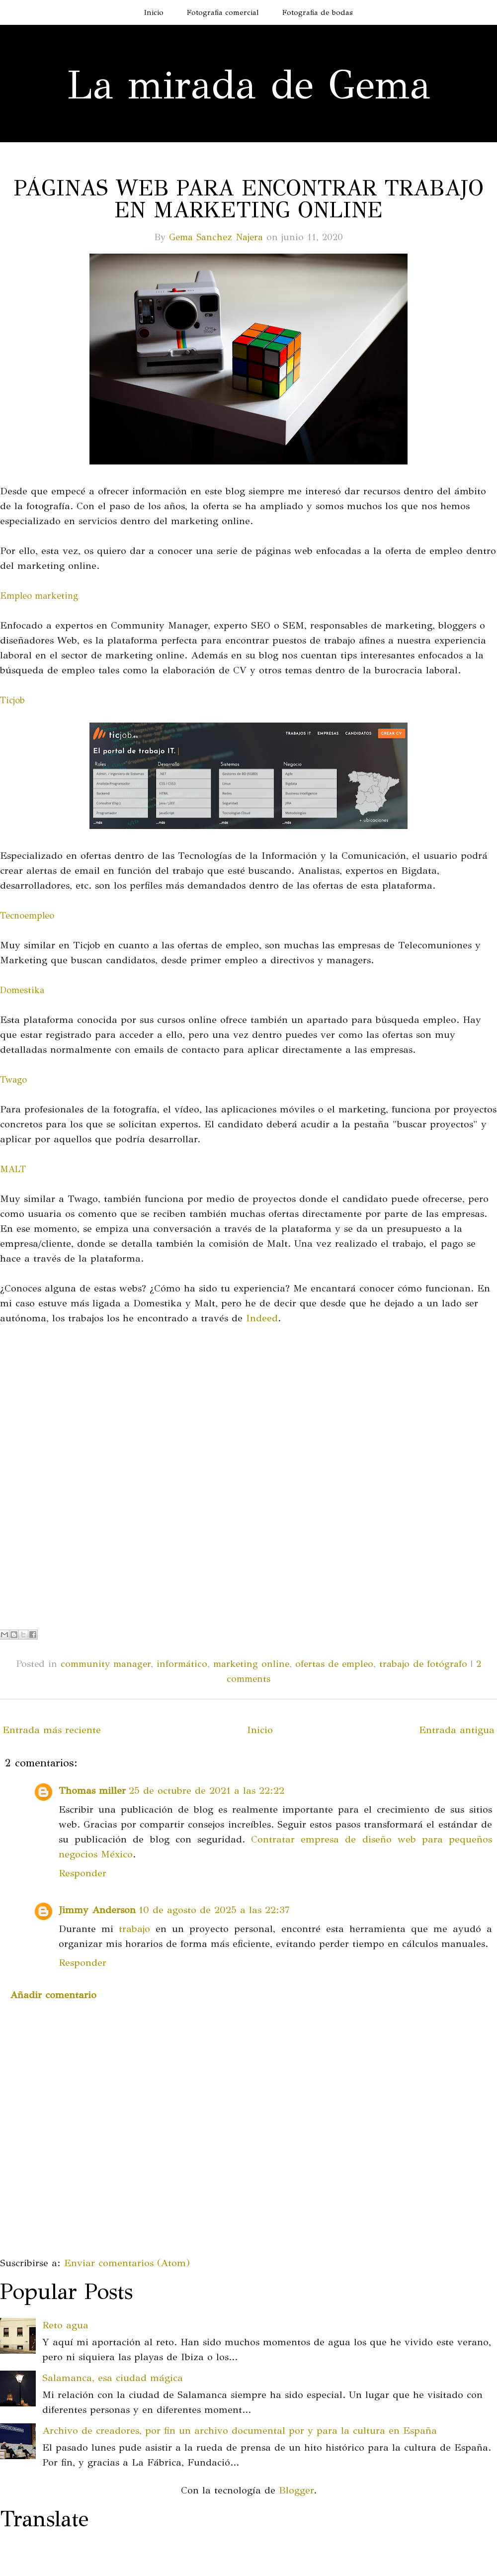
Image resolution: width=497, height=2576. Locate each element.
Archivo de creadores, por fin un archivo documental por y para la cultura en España (239, 2430)
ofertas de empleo (334, 1663)
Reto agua (65, 2325)
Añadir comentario (53, 1995)
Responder (82, 1873)
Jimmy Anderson (97, 1910)
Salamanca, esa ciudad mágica (112, 2378)
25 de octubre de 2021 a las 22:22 (206, 1790)
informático (182, 1663)
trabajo (134, 1929)
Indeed (262, 1318)
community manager (106, 1663)
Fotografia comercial (223, 12)
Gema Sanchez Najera (216, 237)
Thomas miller (92, 1790)
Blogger (296, 2490)
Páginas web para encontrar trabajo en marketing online (249, 199)
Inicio (154, 12)
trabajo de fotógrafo (423, 1663)
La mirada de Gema (248, 84)
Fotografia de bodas (317, 12)
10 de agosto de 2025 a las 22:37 (214, 1910)
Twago (13, 1079)
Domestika (22, 990)
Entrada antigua (457, 1730)
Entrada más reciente (51, 1730)
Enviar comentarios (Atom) (127, 2263)
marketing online (251, 1663)
